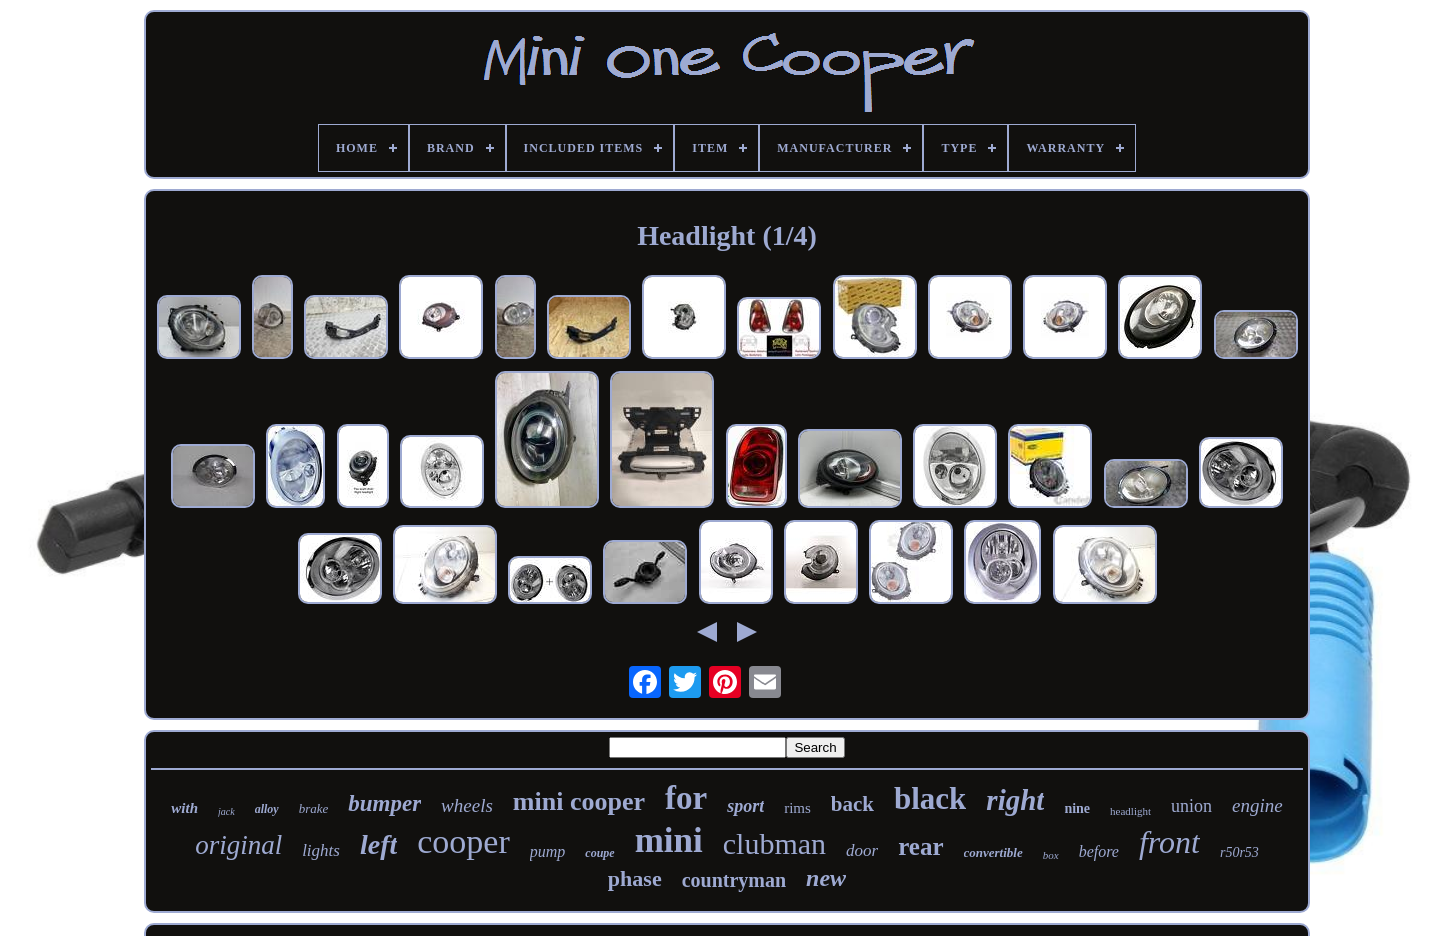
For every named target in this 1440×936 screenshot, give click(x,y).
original (238, 845)
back (852, 804)
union (1191, 806)
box (1051, 855)
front (1169, 842)
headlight (1130, 811)
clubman (774, 843)
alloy (267, 809)
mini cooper (579, 801)
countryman (734, 880)
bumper (384, 803)
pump (548, 851)
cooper (463, 841)
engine (1257, 805)
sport (745, 806)
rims (797, 808)
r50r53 (1239, 852)
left (378, 844)
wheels (467, 805)
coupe (599, 853)
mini (669, 840)
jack (226, 811)
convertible (993, 852)
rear (920, 846)
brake (314, 808)
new (826, 878)
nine (1077, 808)
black (930, 798)
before (1099, 851)
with (184, 808)
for (686, 798)
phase (635, 878)
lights (321, 850)
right (1015, 800)
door (862, 850)
